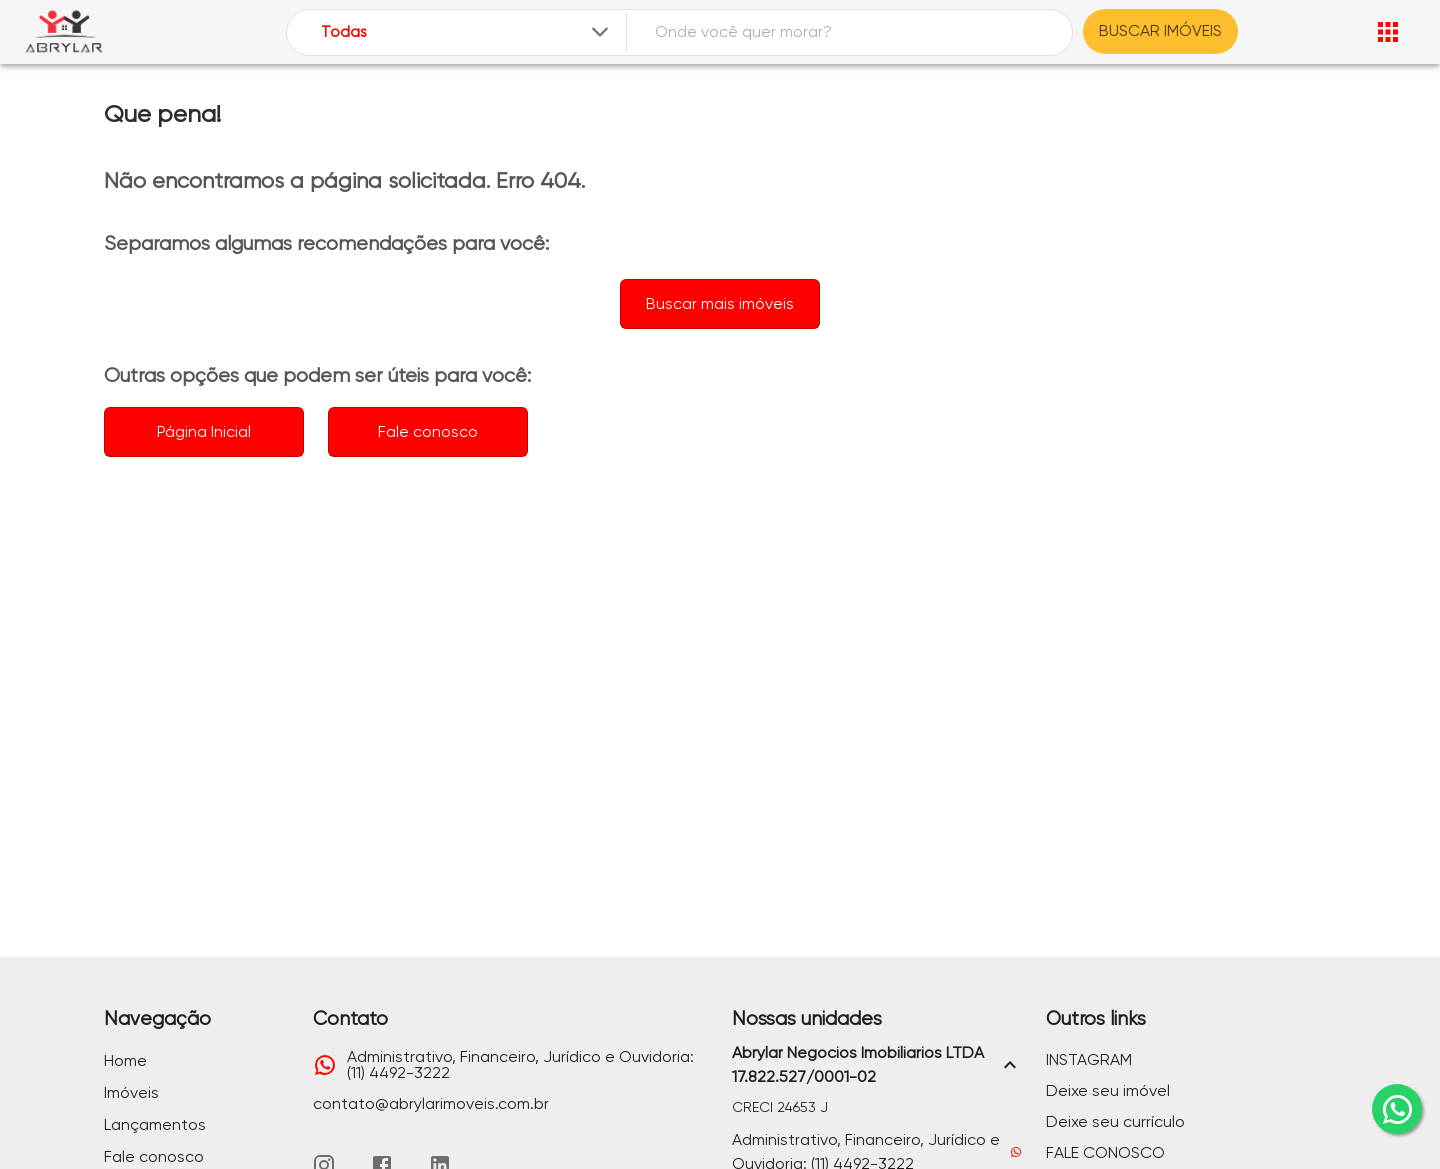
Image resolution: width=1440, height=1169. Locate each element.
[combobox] (466, 32)
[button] (877, 1065)
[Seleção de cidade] (466, 32)
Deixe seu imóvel (1108, 1090)
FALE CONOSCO (1105, 1152)
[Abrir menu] (1388, 32)
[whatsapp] (1397, 1109)
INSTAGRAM (1089, 1059)
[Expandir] (600, 32)
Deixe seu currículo (1115, 1121)
